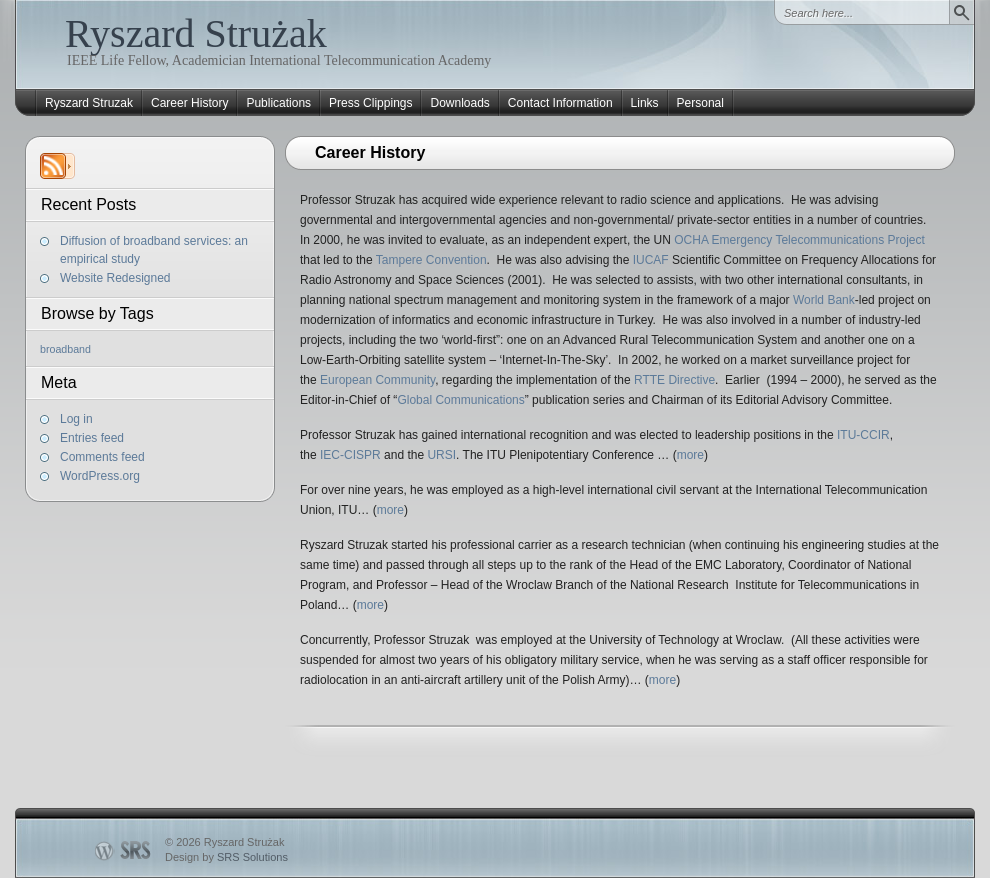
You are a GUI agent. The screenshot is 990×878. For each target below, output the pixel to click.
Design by (226, 857)
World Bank (824, 300)
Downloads (459, 103)
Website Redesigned (115, 278)
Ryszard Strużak (196, 33)
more (690, 455)
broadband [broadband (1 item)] (65, 349)
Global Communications (460, 400)
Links (645, 103)
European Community (377, 380)
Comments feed (102, 457)
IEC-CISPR (350, 455)
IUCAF (651, 260)
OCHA (689, 240)
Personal (700, 103)
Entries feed (92, 438)
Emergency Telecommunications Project (818, 240)
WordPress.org (100, 476)
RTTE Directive (674, 380)
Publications (278, 103)
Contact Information (560, 103)
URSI (441, 455)
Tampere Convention (431, 260)
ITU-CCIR (863, 435)
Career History (189, 103)
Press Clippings (370, 103)
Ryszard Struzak (89, 103)
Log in (76, 419)
